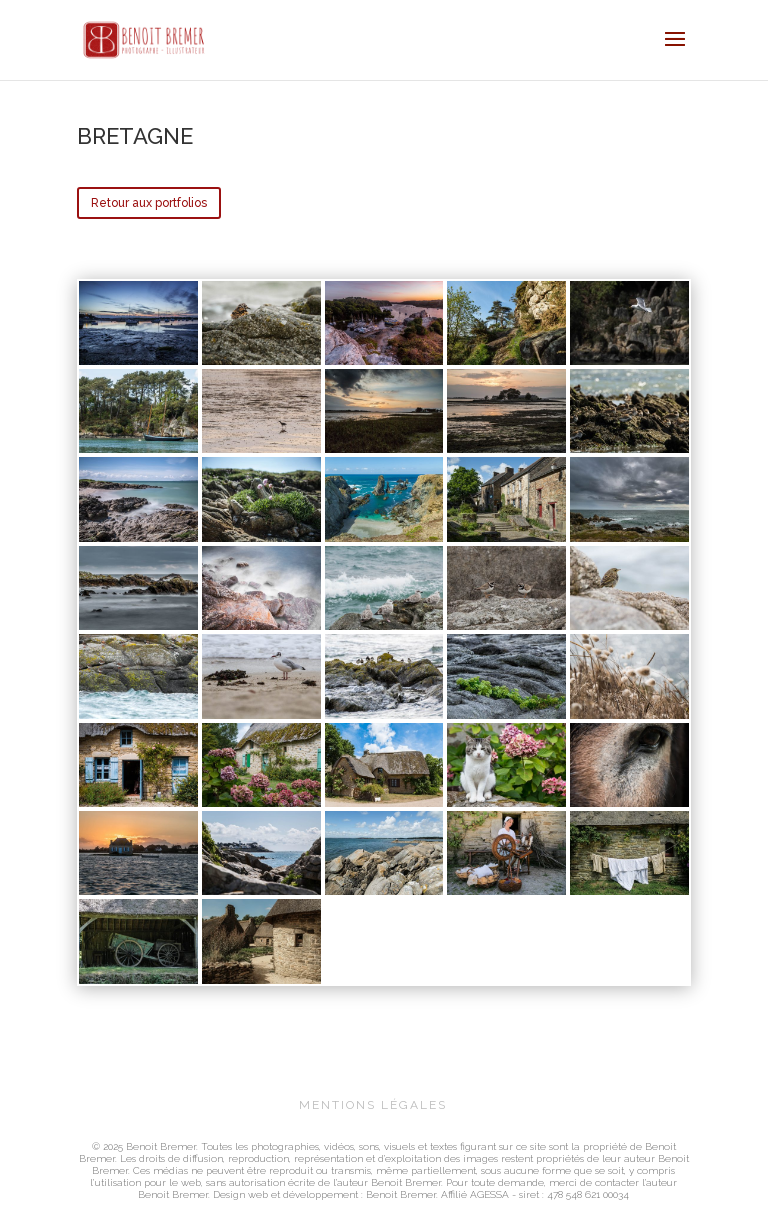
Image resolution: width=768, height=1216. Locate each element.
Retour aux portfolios (149, 203)
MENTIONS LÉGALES (373, 1105)
